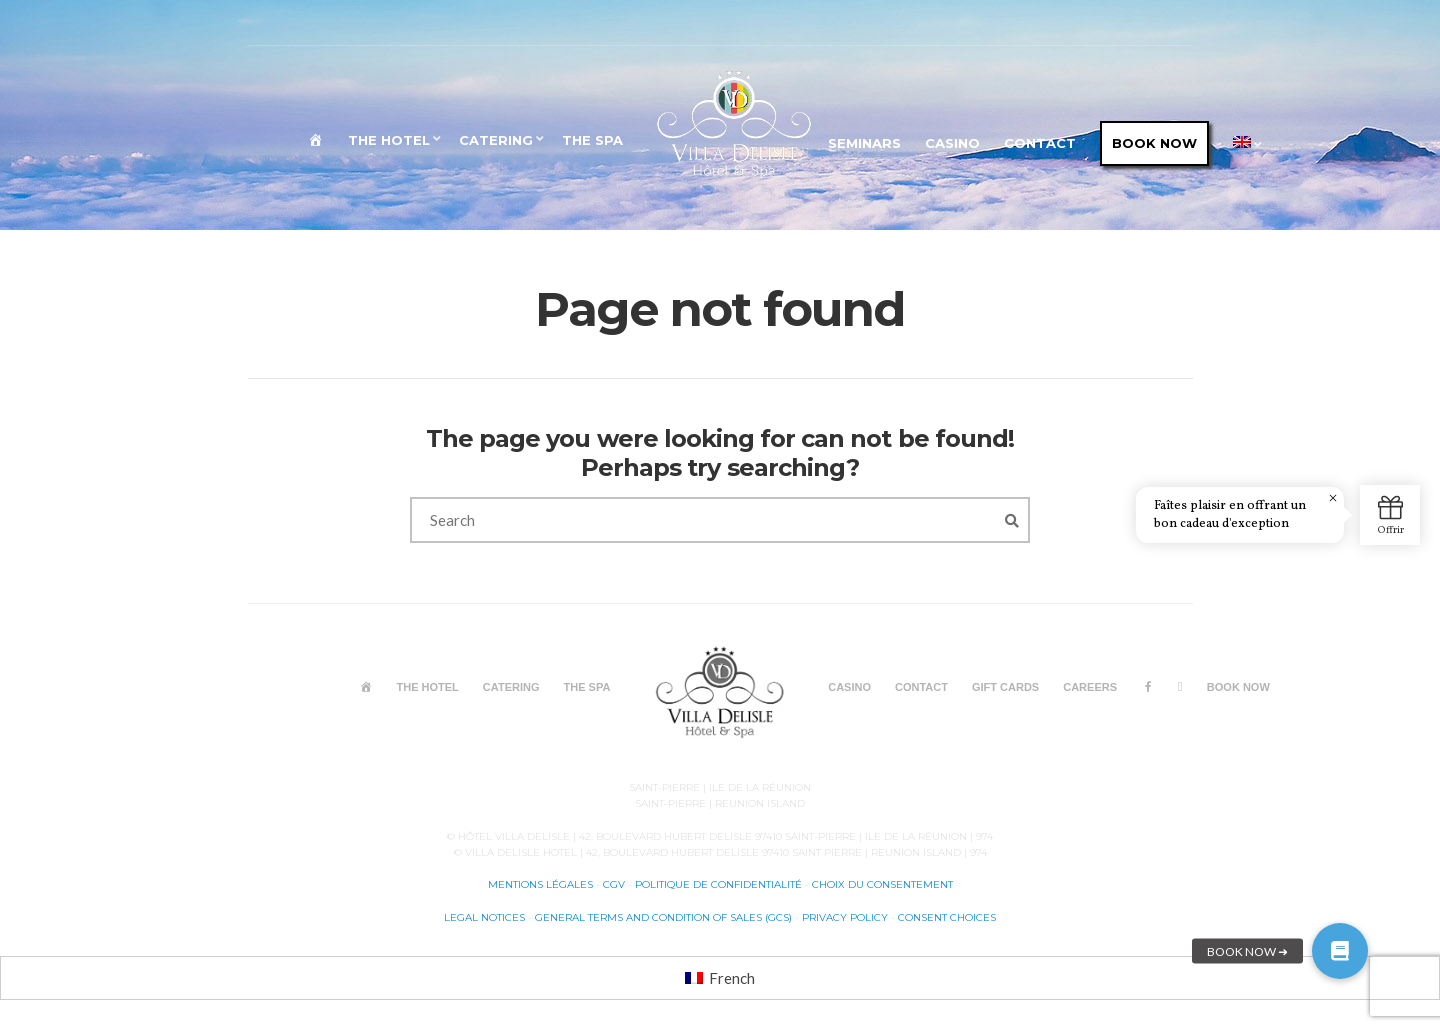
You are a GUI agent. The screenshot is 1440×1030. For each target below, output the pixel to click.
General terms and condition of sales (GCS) (663, 917)
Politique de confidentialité (718, 884)
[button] (1340, 951)
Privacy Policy (846, 917)
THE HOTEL (389, 140)
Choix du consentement (882, 884)
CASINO (952, 143)
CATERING (496, 140)
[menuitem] (1244, 145)
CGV (614, 884)
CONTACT (1040, 143)
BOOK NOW (1154, 143)
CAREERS (1090, 687)
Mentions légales (540, 884)
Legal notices (484, 917)
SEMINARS (864, 143)
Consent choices (947, 917)
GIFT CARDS (1005, 687)
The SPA (592, 140)
